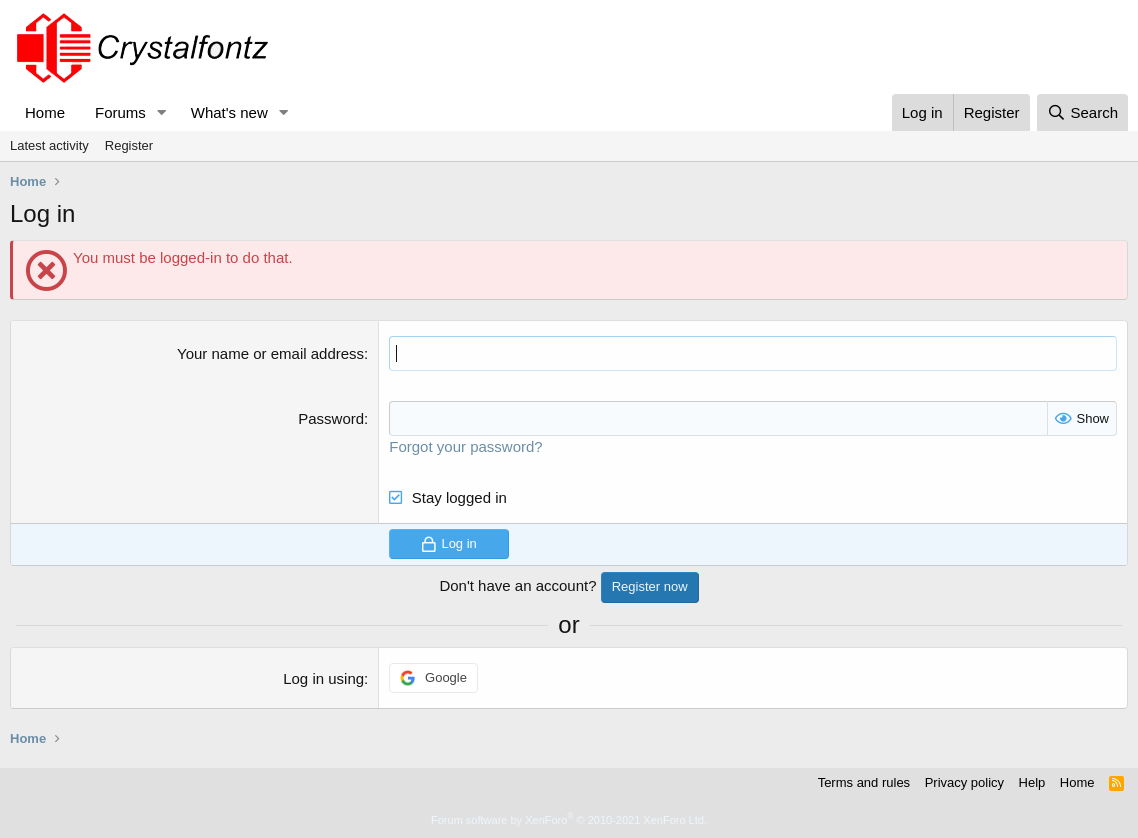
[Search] (1082, 112)
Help (1032, 782)
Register (129, 145)
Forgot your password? (465, 446)
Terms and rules (864, 782)
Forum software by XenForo (569, 820)
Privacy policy (964, 782)
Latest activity (49, 145)
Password (331, 418)
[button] (162, 112)
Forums (120, 112)
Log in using (323, 678)
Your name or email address (270, 353)
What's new (229, 112)
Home (45, 112)
